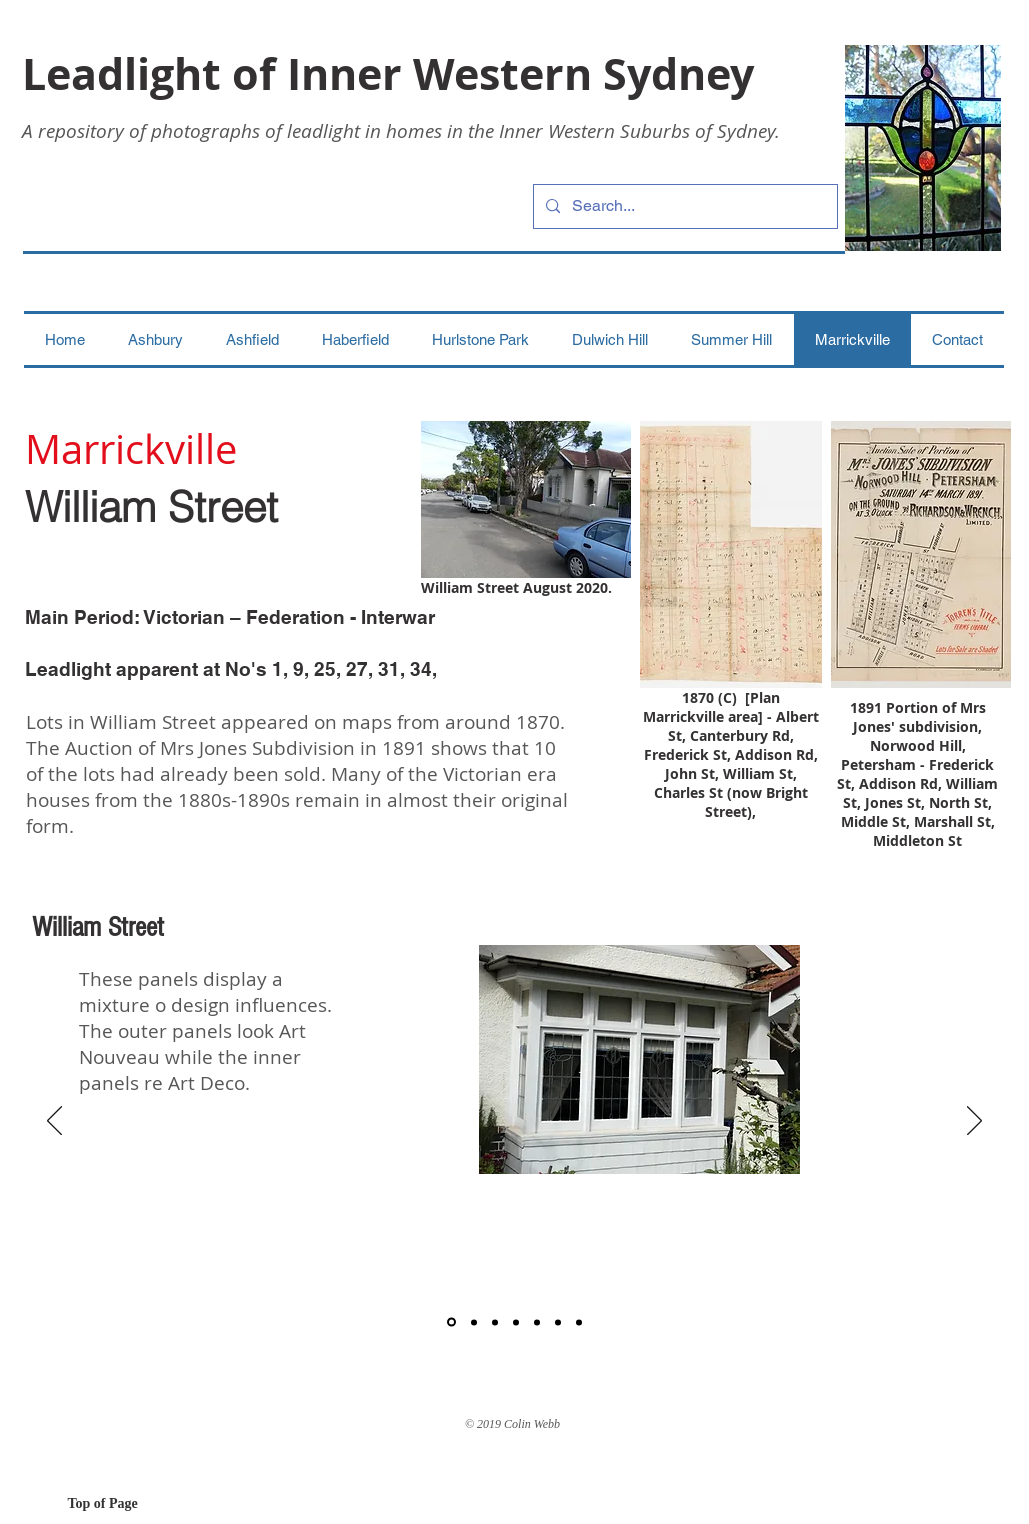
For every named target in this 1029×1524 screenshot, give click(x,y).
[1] (451, 1322)
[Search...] (683, 206)
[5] (537, 1322)
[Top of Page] (139, 1504)
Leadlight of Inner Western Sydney (388, 73)
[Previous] (54, 1122)
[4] (516, 1322)
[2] (474, 1322)
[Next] (974, 1122)
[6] (558, 1322)
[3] (495, 1322)
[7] (579, 1322)
